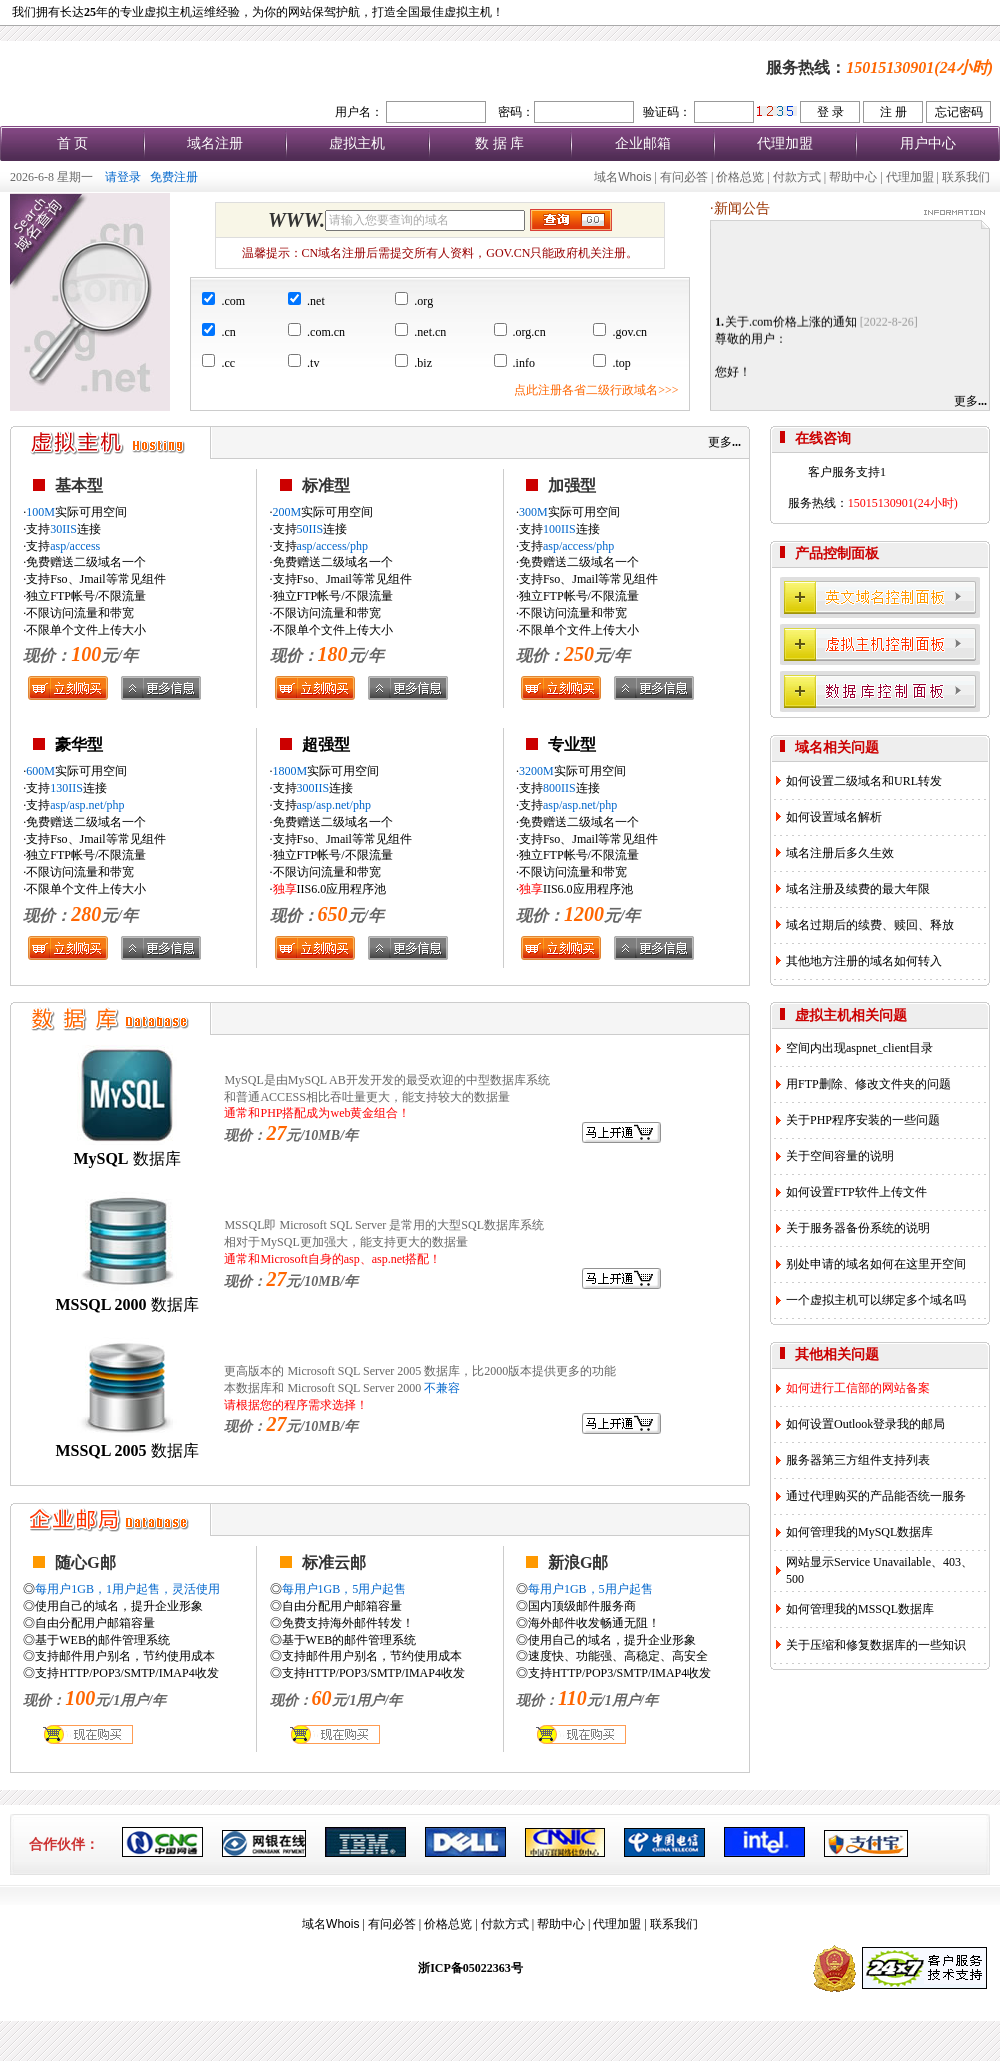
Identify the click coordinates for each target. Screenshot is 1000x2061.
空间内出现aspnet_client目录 (859, 1048)
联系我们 (966, 177)
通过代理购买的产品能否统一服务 (876, 1496)
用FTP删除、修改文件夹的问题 (868, 1084)
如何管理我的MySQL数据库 (859, 1532)
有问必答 (684, 177)
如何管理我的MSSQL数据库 (860, 1609)
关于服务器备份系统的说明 (858, 1228)
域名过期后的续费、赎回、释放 (870, 925)
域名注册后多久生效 (840, 853)
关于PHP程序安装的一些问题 (863, 1120)
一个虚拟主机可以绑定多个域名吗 (876, 1300)
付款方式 (797, 177)
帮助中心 (853, 177)
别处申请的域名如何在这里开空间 (876, 1264)
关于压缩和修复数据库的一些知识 (876, 1645)
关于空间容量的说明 (840, 1156)
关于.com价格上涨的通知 (791, 328)
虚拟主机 (357, 143)
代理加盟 (785, 143)
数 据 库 (499, 143)
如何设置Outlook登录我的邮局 (865, 1424)
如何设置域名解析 (834, 817)
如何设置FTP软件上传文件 (856, 1192)
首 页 (73, 143)
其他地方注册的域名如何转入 (864, 961)
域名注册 (215, 143)
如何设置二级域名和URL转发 (864, 781)
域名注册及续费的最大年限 (858, 889)
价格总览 (740, 177)
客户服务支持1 (847, 472)
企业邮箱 (643, 143)
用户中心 (928, 143)
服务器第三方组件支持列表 (858, 1460)
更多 (970, 401)
